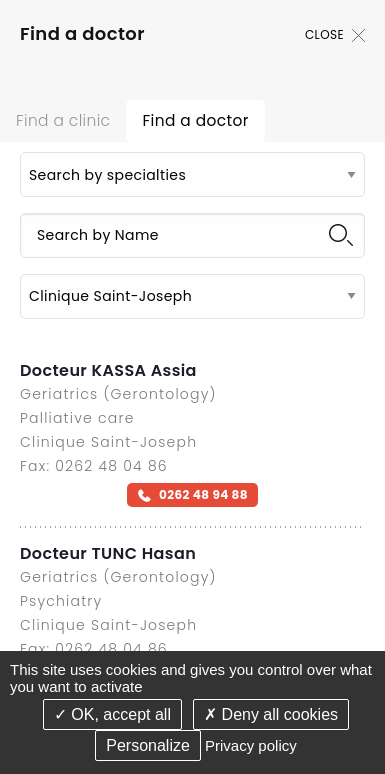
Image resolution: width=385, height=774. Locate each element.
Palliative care (77, 418)
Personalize (148, 745)
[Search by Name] (192, 235)
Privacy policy (251, 745)
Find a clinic (63, 120)
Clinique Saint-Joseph (108, 442)
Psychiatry (61, 601)
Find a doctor (195, 120)
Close (335, 34)
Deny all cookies (271, 714)
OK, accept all (112, 714)
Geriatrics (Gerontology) (118, 394)
